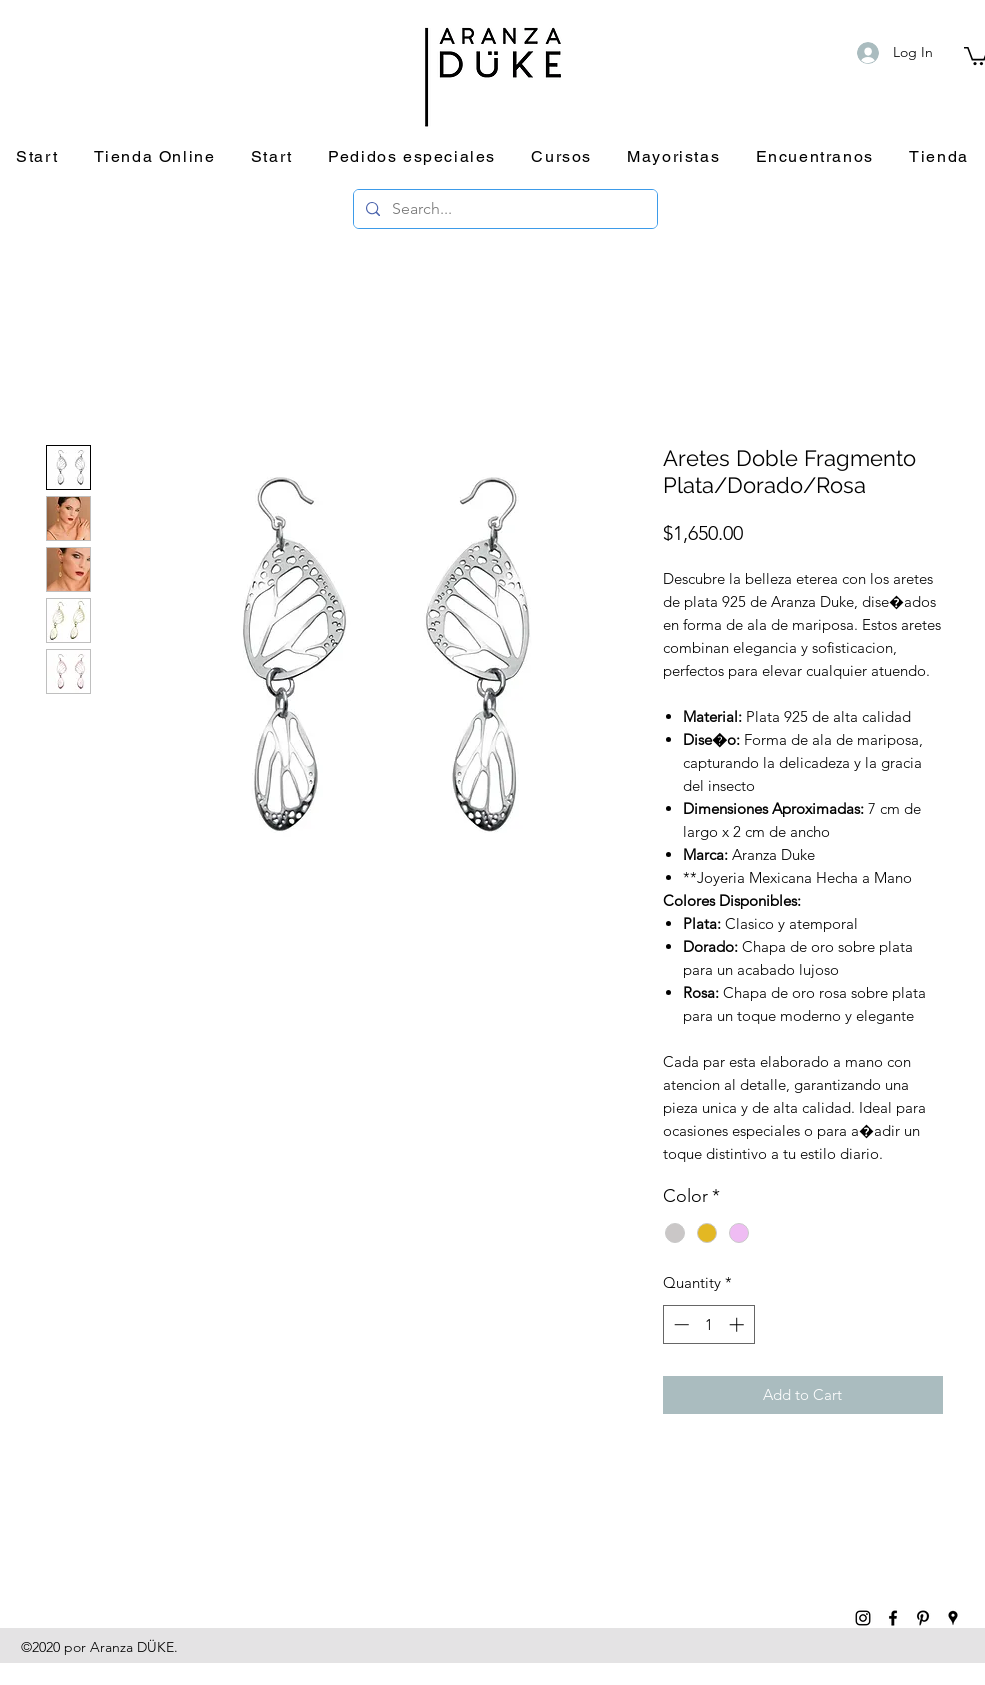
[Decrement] (679, 1324)
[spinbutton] (708, 1324)
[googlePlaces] (953, 1618)
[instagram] (863, 1618)
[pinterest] (923, 1618)
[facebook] (893, 1618)
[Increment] (738, 1324)
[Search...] (503, 209)
